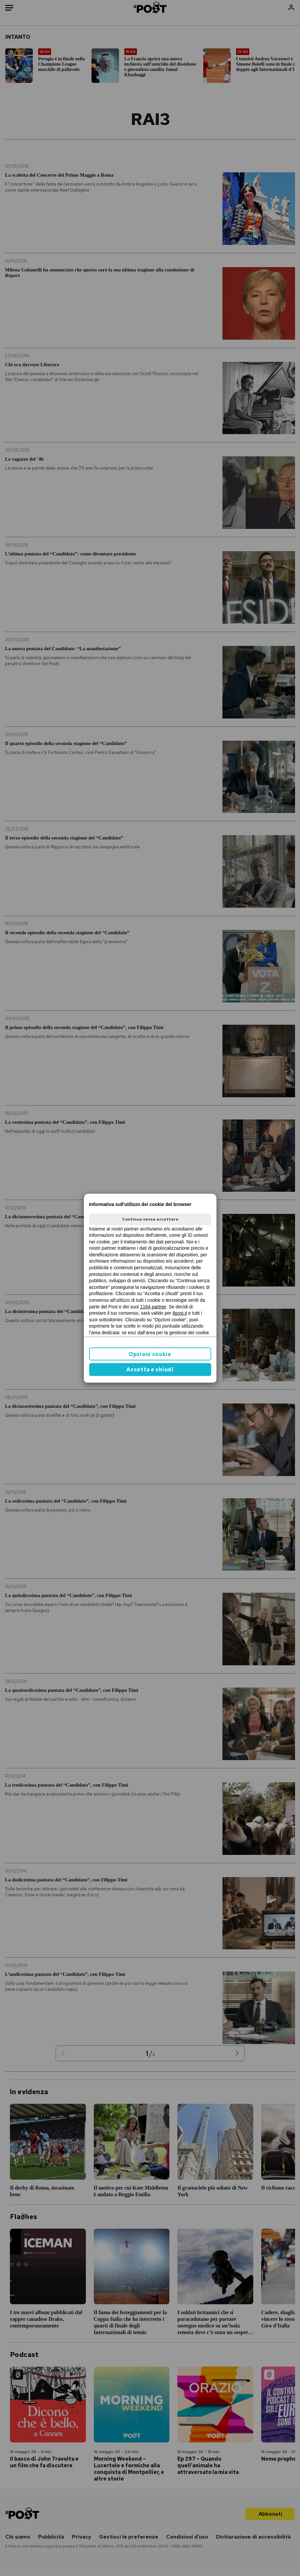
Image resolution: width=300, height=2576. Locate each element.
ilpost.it (180, 1313)
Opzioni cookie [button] (150, 1354)
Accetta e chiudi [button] (149, 1369)
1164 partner (153, 1306)
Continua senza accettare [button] (150, 1219)
